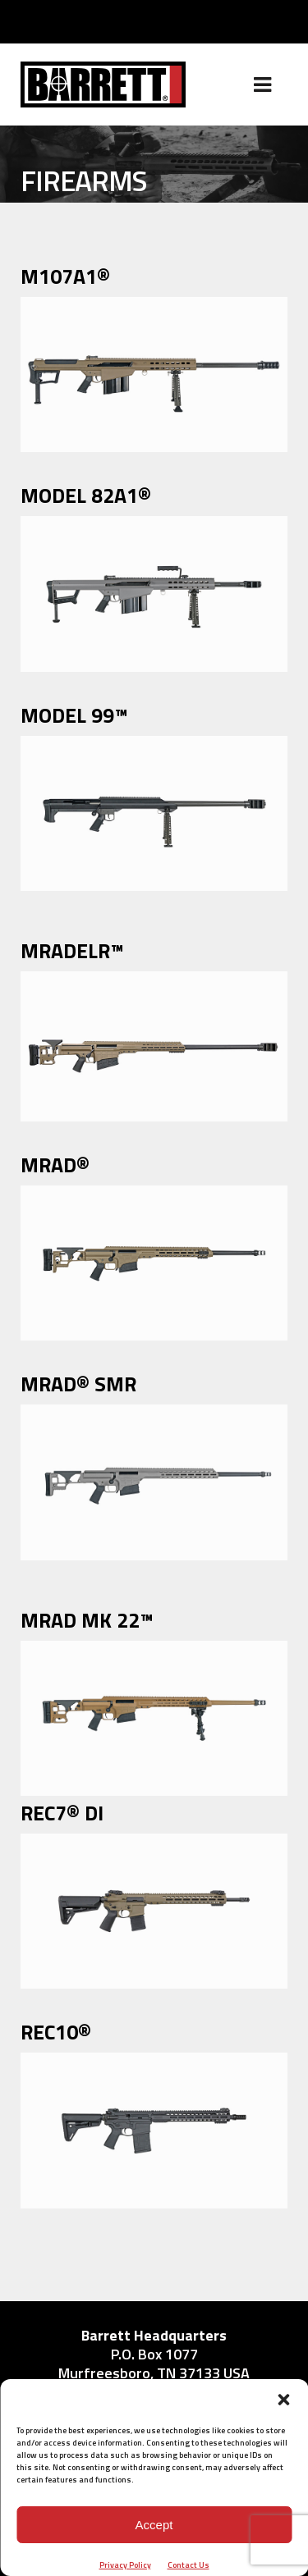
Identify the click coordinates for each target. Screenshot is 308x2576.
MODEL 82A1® (86, 495)
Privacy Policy (125, 2565)
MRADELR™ (72, 950)
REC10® (56, 2032)
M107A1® (65, 276)
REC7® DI (62, 1813)
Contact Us (188, 2565)
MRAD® (55, 1165)
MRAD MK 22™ (87, 1620)
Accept (154, 2525)
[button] (283, 2399)
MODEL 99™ (74, 715)
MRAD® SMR (78, 1384)
